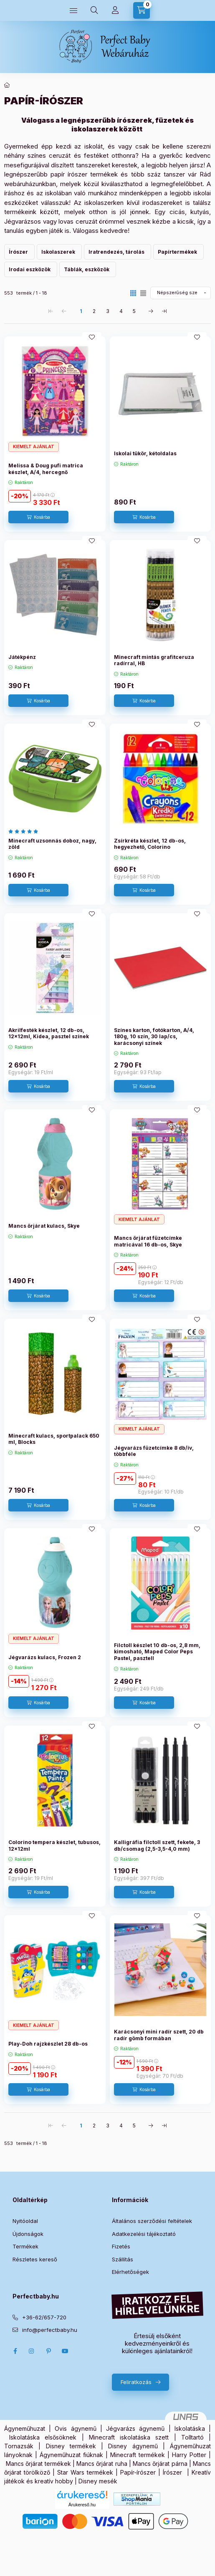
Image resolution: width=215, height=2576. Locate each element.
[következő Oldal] (151, 311)
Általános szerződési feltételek (152, 2221)
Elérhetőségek (130, 2271)
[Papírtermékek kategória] (178, 252)
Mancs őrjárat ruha (101, 2463)
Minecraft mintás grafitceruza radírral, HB (154, 660)
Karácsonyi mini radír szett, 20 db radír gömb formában (159, 2035)
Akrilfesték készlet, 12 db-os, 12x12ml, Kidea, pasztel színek (48, 1033)
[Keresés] (94, 10)
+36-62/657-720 (44, 2317)
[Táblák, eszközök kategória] (87, 269)
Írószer (172, 2472)
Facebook (15, 2351)
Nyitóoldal (25, 2221)
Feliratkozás (136, 2382)
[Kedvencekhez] (91, 337)
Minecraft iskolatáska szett (129, 2437)
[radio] (143, 293)
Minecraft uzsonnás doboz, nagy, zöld (52, 844)
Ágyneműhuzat (24, 2428)
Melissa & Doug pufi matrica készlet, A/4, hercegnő (45, 468)
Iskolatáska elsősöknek (42, 2437)
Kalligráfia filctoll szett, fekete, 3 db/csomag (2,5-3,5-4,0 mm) (157, 1845)
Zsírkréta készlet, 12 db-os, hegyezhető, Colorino (150, 844)
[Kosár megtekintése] (141, 10)
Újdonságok (28, 2233)
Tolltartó (192, 2437)
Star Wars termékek (85, 2472)
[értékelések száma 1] (25, 831)
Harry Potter (189, 2454)
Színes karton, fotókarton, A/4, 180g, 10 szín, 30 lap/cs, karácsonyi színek (154, 1036)
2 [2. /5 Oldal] (94, 311)
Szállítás (122, 2259)
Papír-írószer (138, 2472)
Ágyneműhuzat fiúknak (71, 2454)
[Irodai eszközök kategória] (30, 269)
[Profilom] (115, 10)
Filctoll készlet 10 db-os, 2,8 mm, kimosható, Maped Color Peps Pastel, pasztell (157, 1651)
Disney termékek (71, 2446)
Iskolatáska (190, 2428)
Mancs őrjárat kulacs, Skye (44, 1226)
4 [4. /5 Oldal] (121, 311)
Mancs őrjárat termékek (38, 2463)
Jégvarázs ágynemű (135, 2428)
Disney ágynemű (132, 2446)
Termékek (25, 2246)
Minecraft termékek (137, 2454)
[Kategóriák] (73, 10)
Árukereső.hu (82, 2504)
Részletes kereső (35, 2259)
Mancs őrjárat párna (160, 2463)
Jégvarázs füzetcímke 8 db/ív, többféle (154, 1451)
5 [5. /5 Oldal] (134, 311)
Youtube (65, 2351)
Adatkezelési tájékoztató (144, 2233)
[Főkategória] (7, 85)
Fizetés (121, 2246)
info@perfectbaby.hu (49, 2329)
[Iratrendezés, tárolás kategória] (117, 252)
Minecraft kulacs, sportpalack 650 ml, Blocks (53, 1439)
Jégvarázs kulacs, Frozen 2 (44, 1657)
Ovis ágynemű (75, 2428)
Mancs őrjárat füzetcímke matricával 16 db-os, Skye (148, 1241)
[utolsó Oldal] (164, 311)
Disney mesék (97, 2481)
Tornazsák (18, 2446)
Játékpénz (22, 657)
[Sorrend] (180, 293)
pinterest (48, 2351)
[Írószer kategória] (19, 252)
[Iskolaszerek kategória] (59, 252)
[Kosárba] (38, 517)
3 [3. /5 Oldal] (107, 311)
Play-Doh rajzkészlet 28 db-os (48, 2044)
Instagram (31, 2351)
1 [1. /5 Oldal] (81, 311)
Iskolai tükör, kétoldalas (145, 453)
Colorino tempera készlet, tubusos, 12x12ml (54, 1845)
